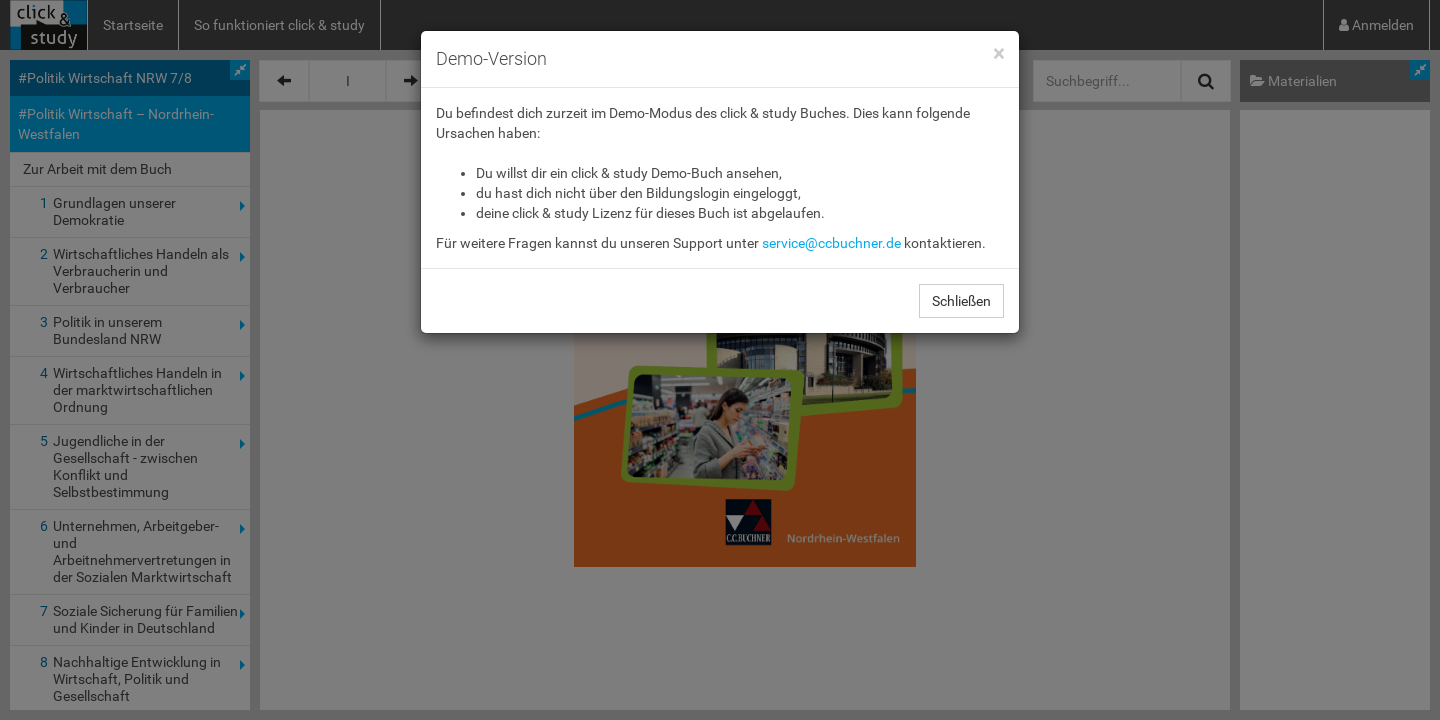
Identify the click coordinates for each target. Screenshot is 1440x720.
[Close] (998, 54)
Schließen (961, 301)
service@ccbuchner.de (831, 243)
